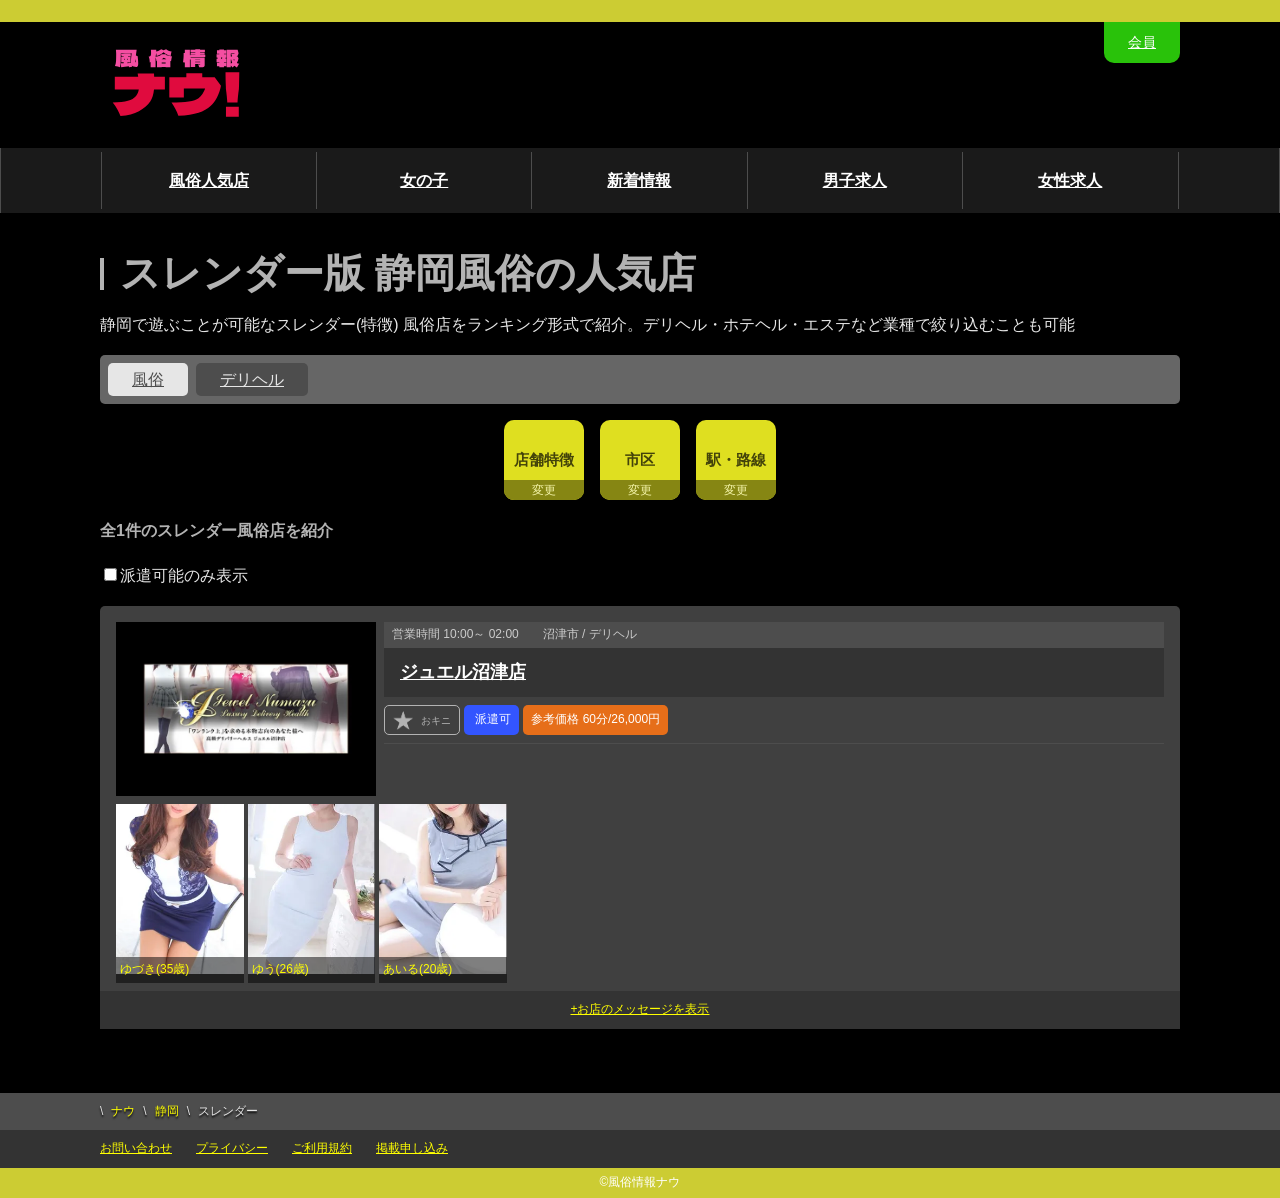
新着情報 (639, 180)
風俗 (148, 379)
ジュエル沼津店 (463, 672)
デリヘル (252, 379)
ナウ (123, 1111)
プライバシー (232, 1148)
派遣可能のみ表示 (176, 575)
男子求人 (855, 180)
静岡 (167, 1111)
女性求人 (1070, 180)
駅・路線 (736, 459)
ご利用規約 (322, 1148)
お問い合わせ (136, 1148)
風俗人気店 (209, 180)
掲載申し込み (412, 1148)
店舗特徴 (544, 459)
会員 (1142, 42)
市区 (640, 459)
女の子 (424, 180)
